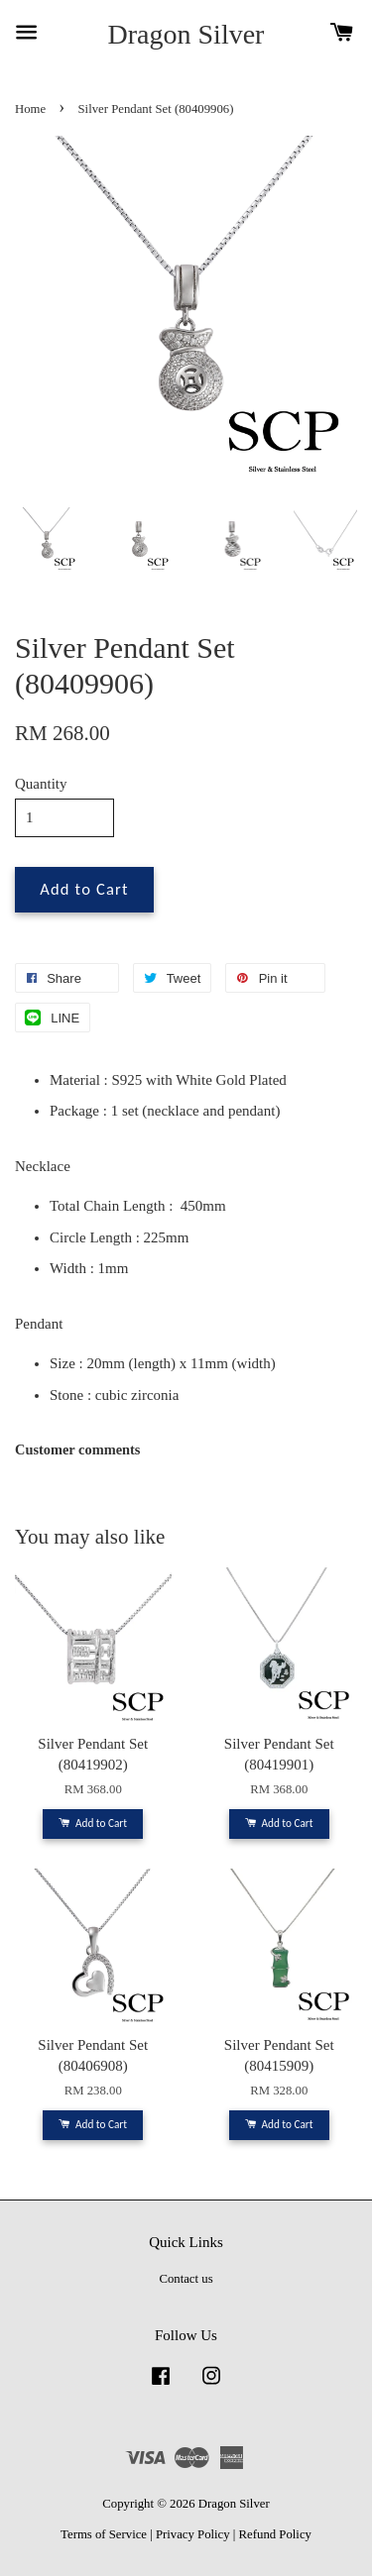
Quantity (41, 784)
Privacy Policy (193, 2534)
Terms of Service (104, 2534)
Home (30, 109)
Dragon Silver (186, 34)
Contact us (185, 2279)
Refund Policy (275, 2534)
